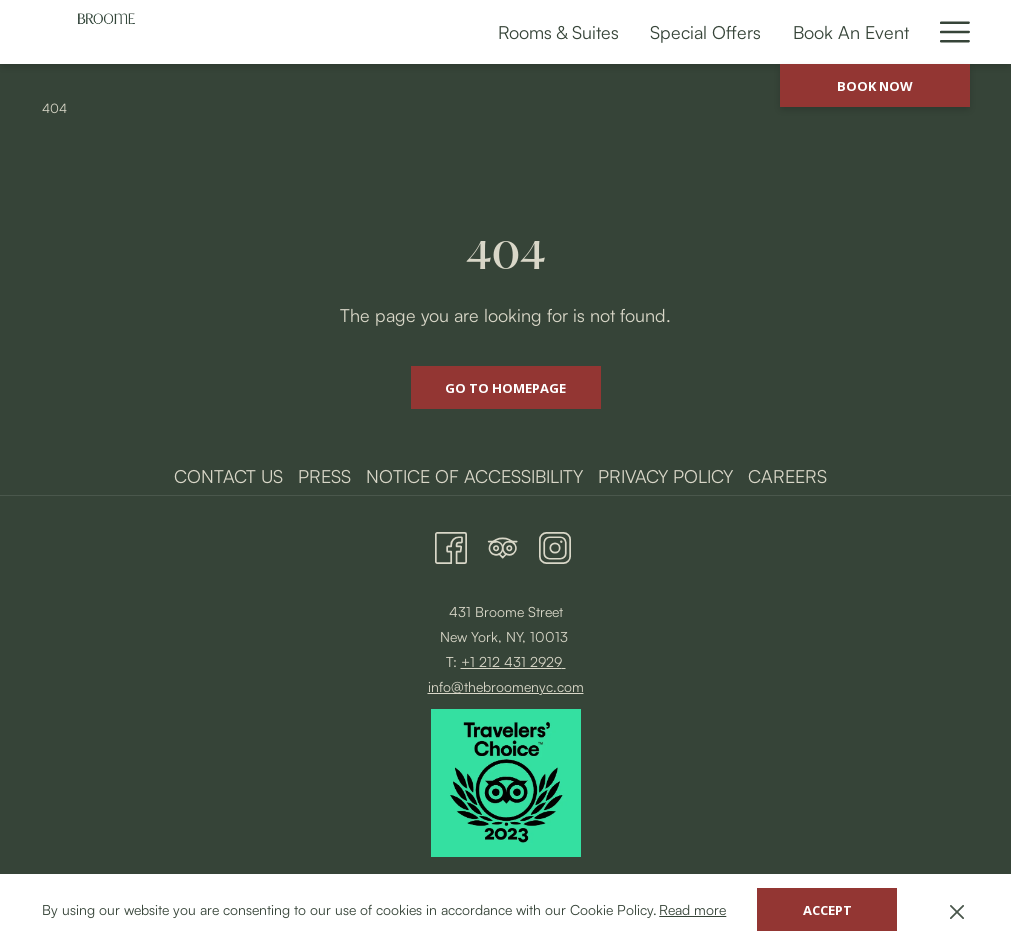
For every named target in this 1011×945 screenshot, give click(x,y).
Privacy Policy (665, 476)
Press (324, 476)
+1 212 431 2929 (511, 661)
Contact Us (228, 476)
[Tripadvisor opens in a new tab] (503, 543)
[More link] (947, 32)
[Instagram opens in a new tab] (555, 543)
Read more (692, 909)
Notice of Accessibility (474, 476)
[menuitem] (324, 32)
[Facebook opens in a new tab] (451, 543)
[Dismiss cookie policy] (957, 909)
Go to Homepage (505, 388)
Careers (787, 476)
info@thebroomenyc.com (506, 686)
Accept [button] (827, 910)
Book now (875, 86)
